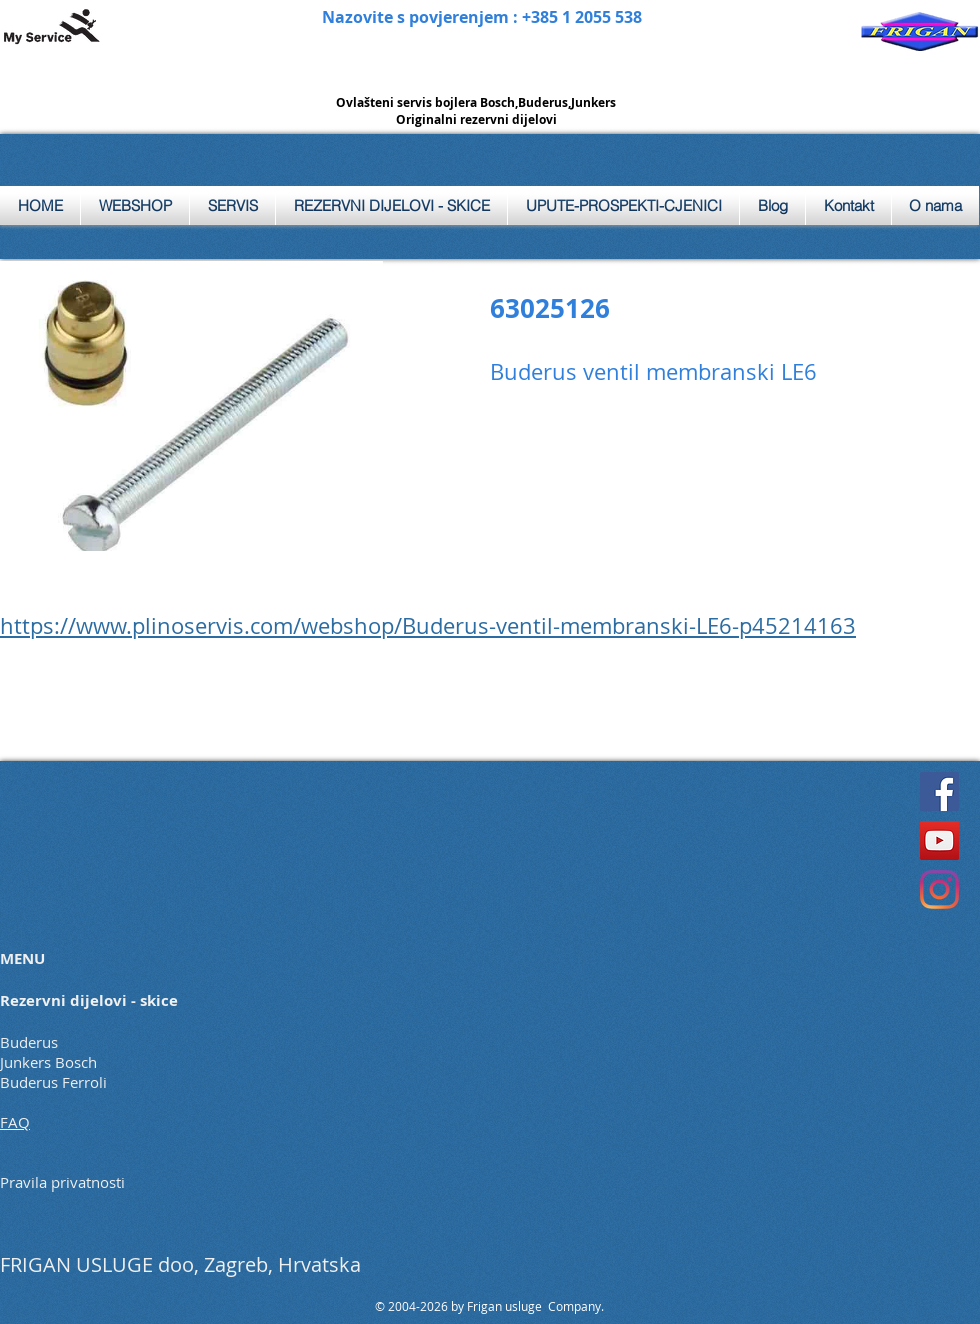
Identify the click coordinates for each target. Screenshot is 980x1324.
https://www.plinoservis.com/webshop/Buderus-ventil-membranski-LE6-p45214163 (428, 625)
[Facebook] (939, 791)
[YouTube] (939, 840)
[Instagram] (939, 889)
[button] (232, 205)
